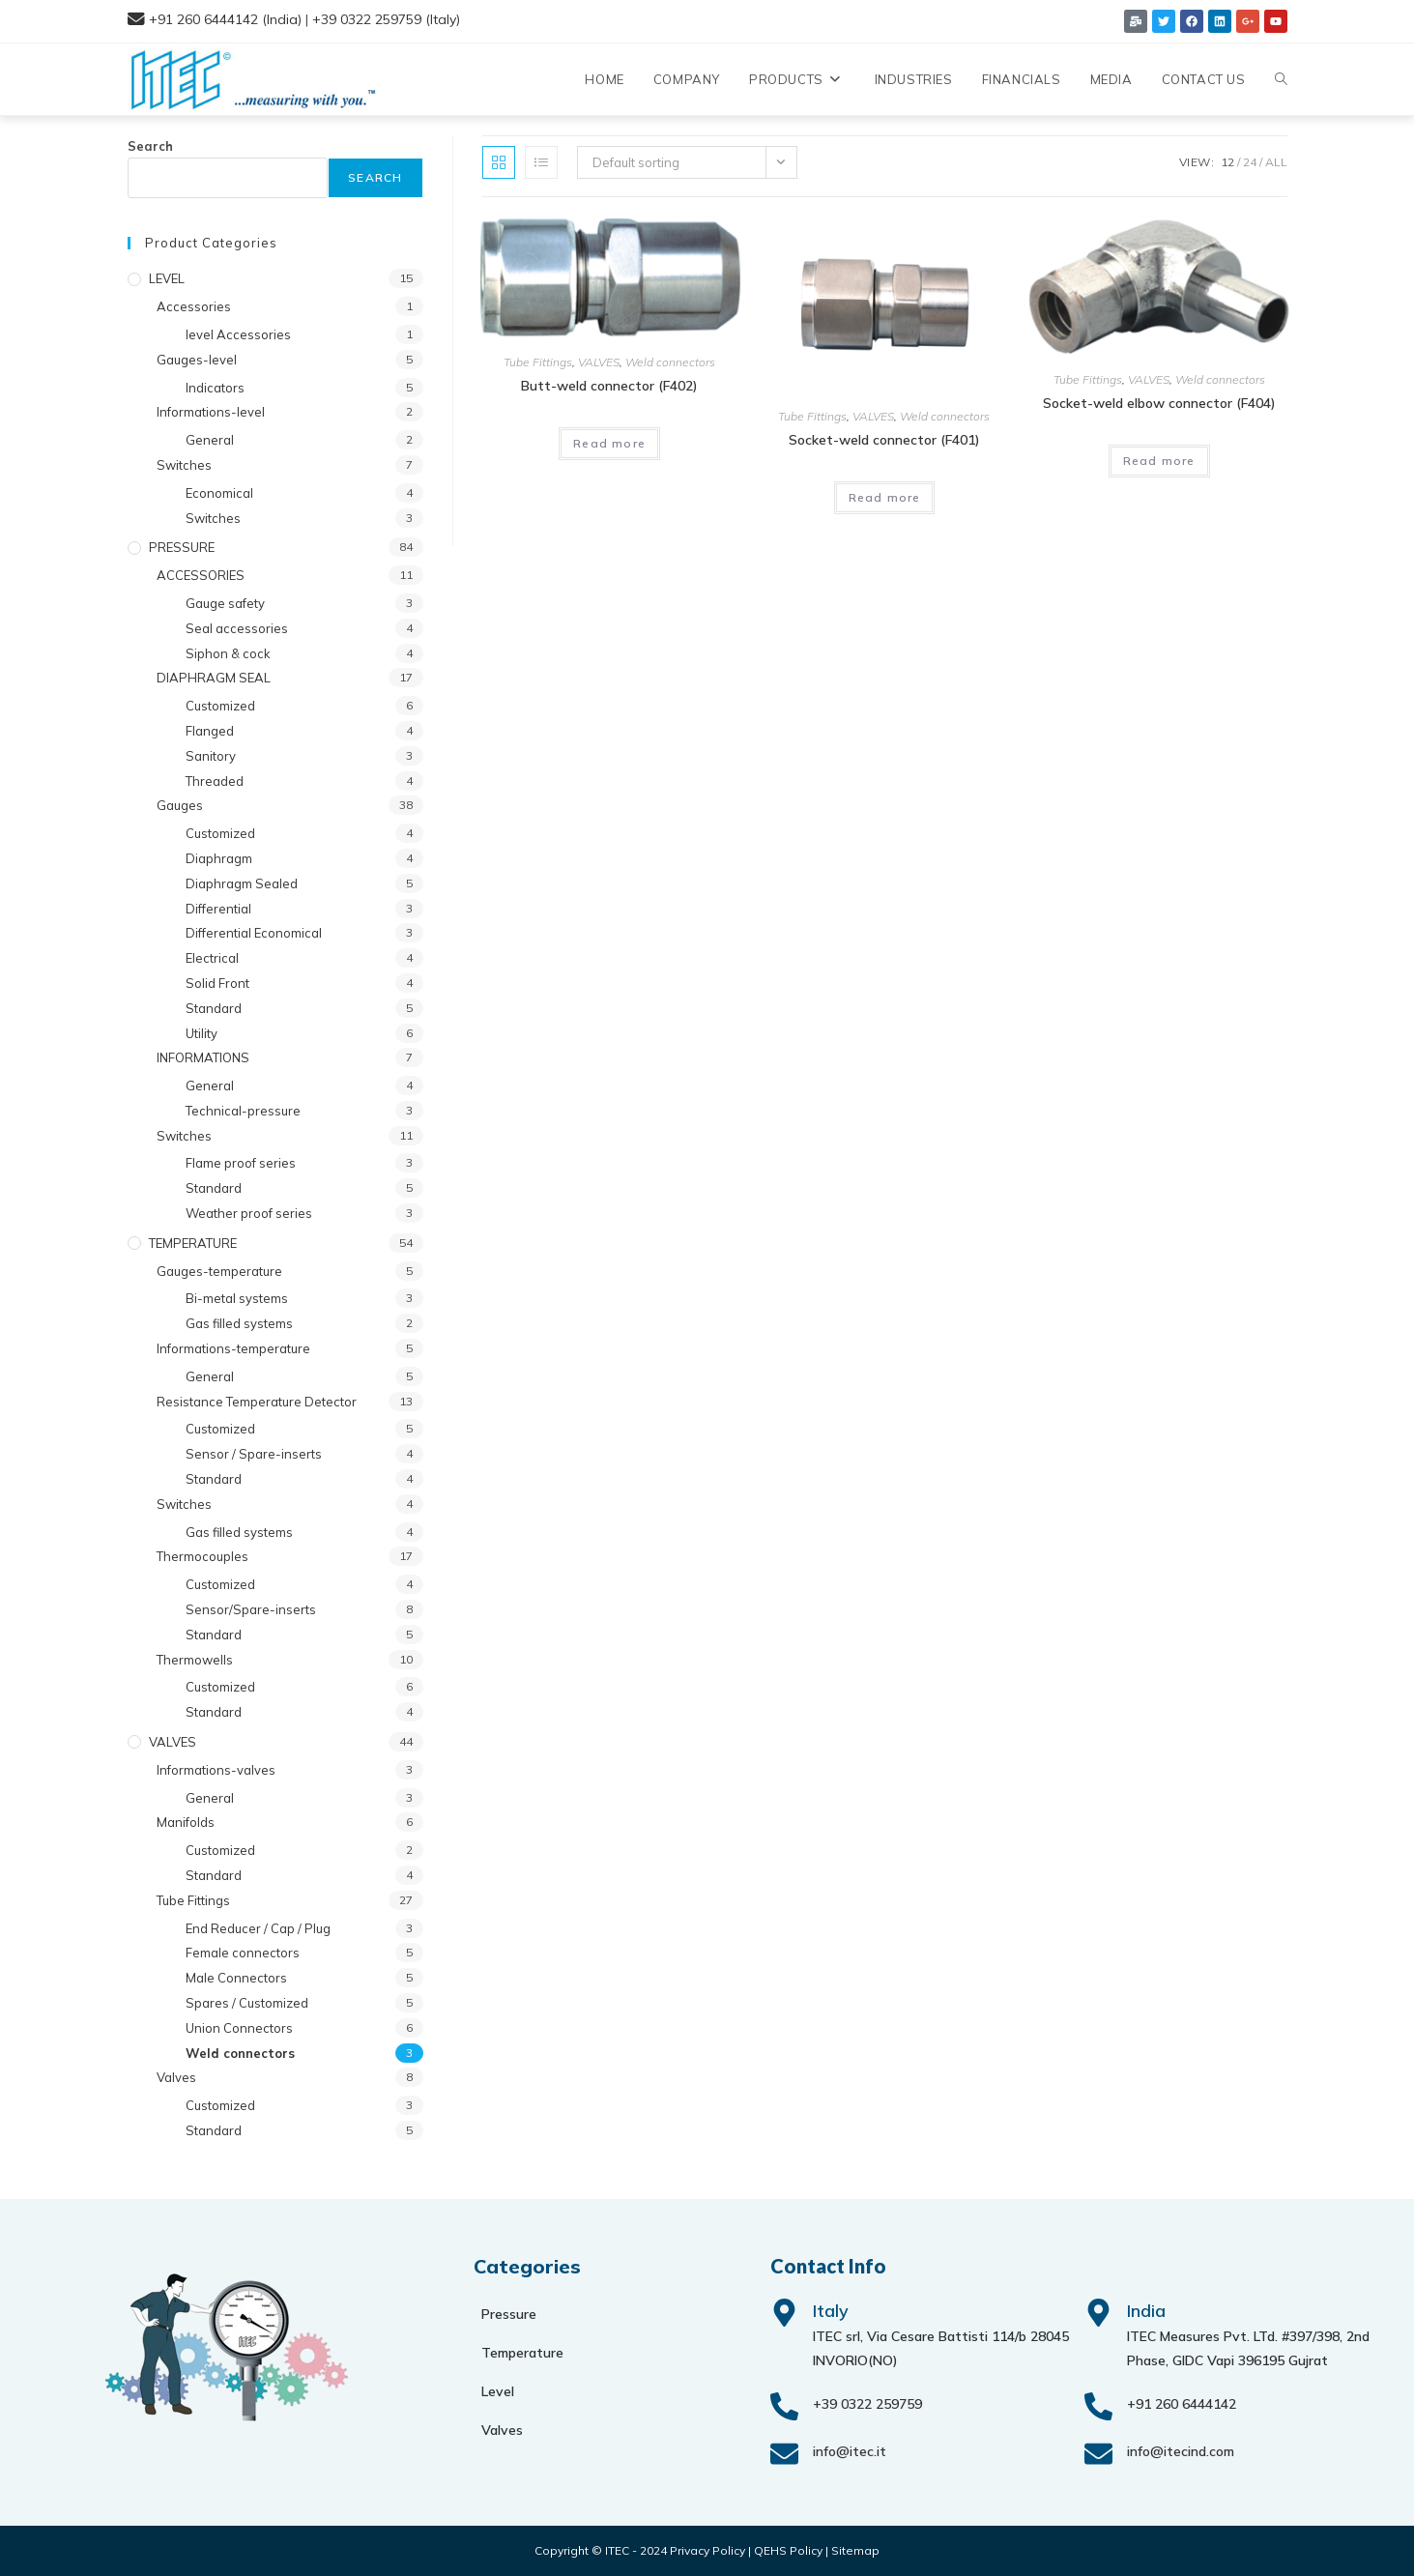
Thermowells (195, 1659)
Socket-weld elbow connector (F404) (1159, 403)
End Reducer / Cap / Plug (258, 1928)
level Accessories (238, 334)
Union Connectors (239, 2028)
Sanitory (211, 756)
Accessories (194, 306)
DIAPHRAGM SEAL (214, 677)
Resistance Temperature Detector (257, 1401)
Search (150, 146)
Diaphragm (219, 858)
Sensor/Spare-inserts (251, 1609)
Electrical (212, 958)
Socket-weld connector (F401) (884, 440)
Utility (201, 1033)
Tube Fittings (538, 362)
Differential (218, 908)
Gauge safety (225, 603)
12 (1227, 162)
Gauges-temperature (219, 1271)
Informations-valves (216, 1770)
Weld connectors (670, 362)
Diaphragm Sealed (242, 883)
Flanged (210, 730)
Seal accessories (237, 628)
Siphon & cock (228, 653)
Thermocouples (202, 1556)
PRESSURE (182, 547)
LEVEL (167, 278)
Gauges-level (197, 359)
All (1276, 162)
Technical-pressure (243, 1110)
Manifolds (186, 1822)
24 (1249, 162)
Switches (184, 465)
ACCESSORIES (201, 575)
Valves (176, 2077)
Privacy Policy (707, 2550)
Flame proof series (241, 1163)
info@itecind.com (1180, 2451)
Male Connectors (236, 1977)
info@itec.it (849, 2451)
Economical (219, 493)
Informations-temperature (233, 1348)
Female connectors (243, 1952)
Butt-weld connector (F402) (609, 385)
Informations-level (211, 412)
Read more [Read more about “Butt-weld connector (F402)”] (609, 443)
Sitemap (855, 2550)
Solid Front (217, 983)
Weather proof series (249, 1213)
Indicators (215, 387)
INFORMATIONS (203, 1057)
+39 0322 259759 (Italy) (386, 19)
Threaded (215, 781)
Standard (214, 1008)
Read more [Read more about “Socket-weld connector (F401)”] (885, 497)
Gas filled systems (239, 1323)
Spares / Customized (247, 2003)
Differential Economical (254, 933)
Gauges (180, 805)
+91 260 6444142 (1181, 2404)
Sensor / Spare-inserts (254, 1454)
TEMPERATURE (193, 1243)
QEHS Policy (788, 2550)
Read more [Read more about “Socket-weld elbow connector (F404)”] (1159, 460)
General (210, 440)
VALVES (599, 362)
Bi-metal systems (237, 1298)
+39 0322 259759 (867, 2404)
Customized (220, 705)
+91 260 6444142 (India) (225, 19)
